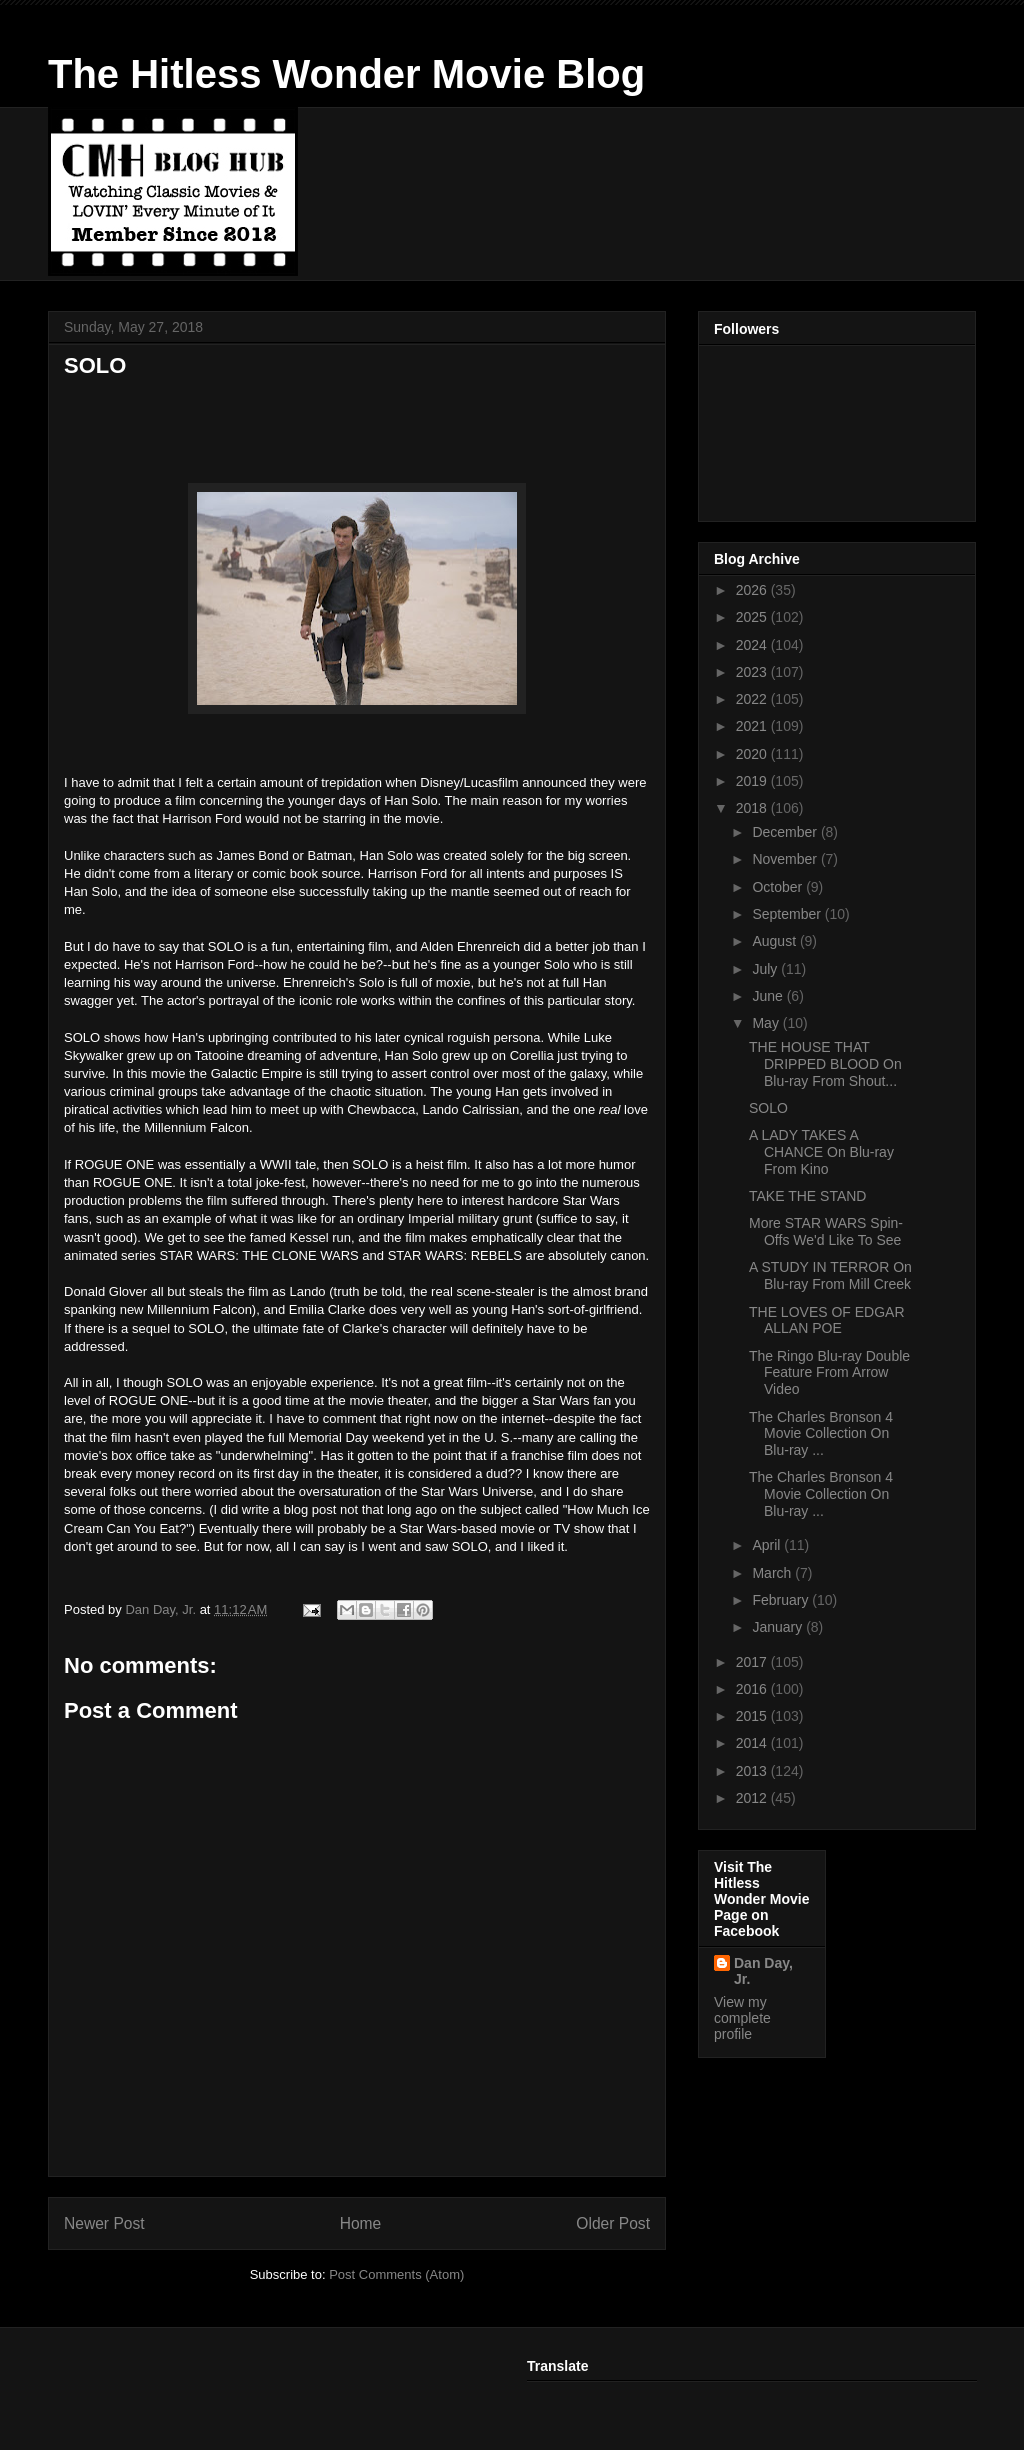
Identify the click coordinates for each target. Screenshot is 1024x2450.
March (773, 1573)
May (767, 1023)
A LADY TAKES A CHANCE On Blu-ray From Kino (821, 1152)
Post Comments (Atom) (396, 2274)
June (769, 996)
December (786, 832)
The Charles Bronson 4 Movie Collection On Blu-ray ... (821, 1434)
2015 (753, 1716)
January (779, 1627)
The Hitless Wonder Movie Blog (346, 74)
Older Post (613, 2223)
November (786, 859)
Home (361, 2223)
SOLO (768, 1108)
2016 (753, 1689)
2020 (753, 754)
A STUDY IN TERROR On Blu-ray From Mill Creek (830, 1275)
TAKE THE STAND (807, 1196)
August (775, 941)
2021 (753, 726)
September (788, 914)
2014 (753, 1743)
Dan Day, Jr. (763, 1971)
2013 (753, 1771)
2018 (753, 808)
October (779, 887)
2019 (753, 781)
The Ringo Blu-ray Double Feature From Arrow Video (829, 1373)
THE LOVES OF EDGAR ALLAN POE (827, 1320)
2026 (753, 590)
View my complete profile (742, 2018)
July (766, 969)
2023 (753, 672)
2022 (753, 699)
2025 (753, 617)
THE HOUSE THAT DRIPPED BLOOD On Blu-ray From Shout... (825, 1064)
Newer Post (104, 2223)
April (768, 1545)
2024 (753, 645)
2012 (753, 1798)
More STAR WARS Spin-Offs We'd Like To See (826, 1231)
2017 (753, 1662)
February (782, 1600)
